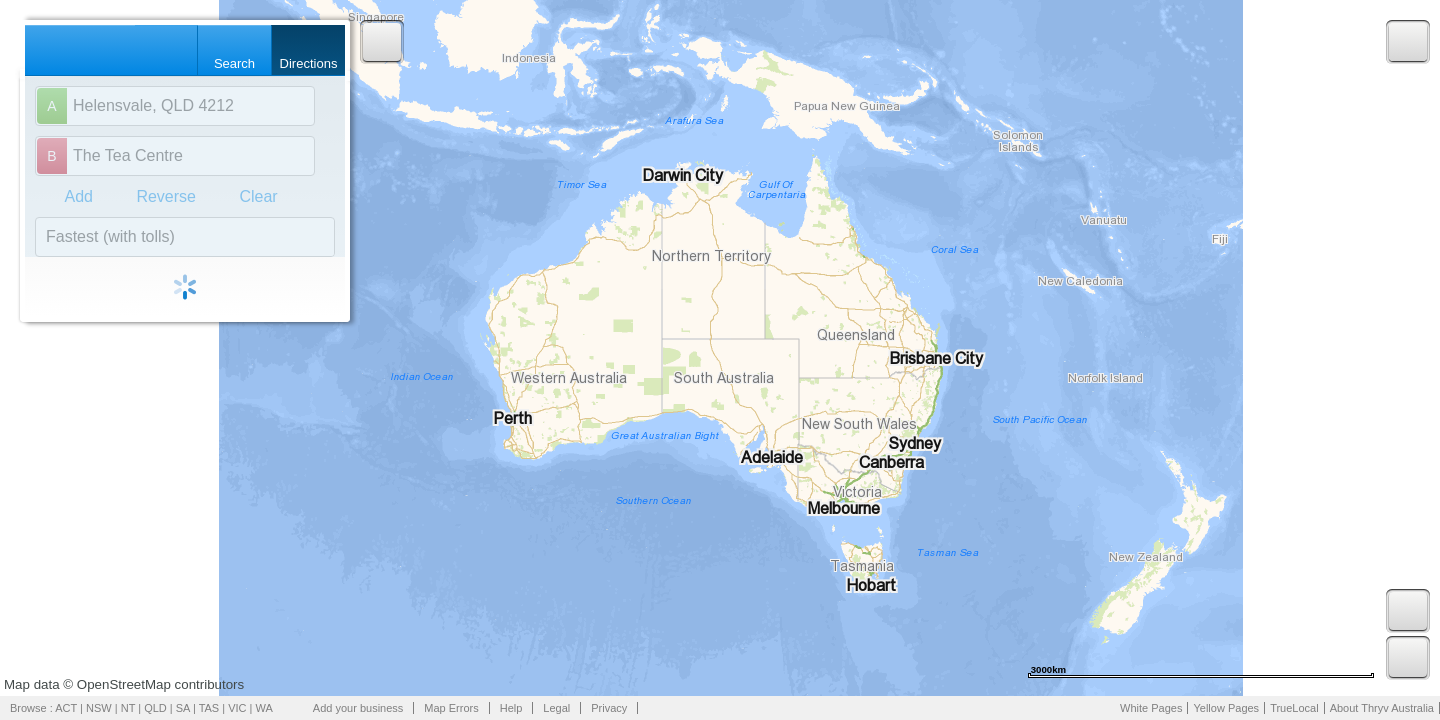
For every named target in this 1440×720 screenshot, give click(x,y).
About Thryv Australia (1382, 708)
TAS (209, 708)
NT (128, 708)
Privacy (609, 708)
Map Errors (451, 708)
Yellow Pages (1226, 708)
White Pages (1151, 708)
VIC (237, 708)
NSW (99, 708)
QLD (155, 708)
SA (183, 708)
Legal (556, 708)
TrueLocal (1294, 708)
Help (511, 708)
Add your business (358, 708)
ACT (66, 708)
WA (264, 708)
